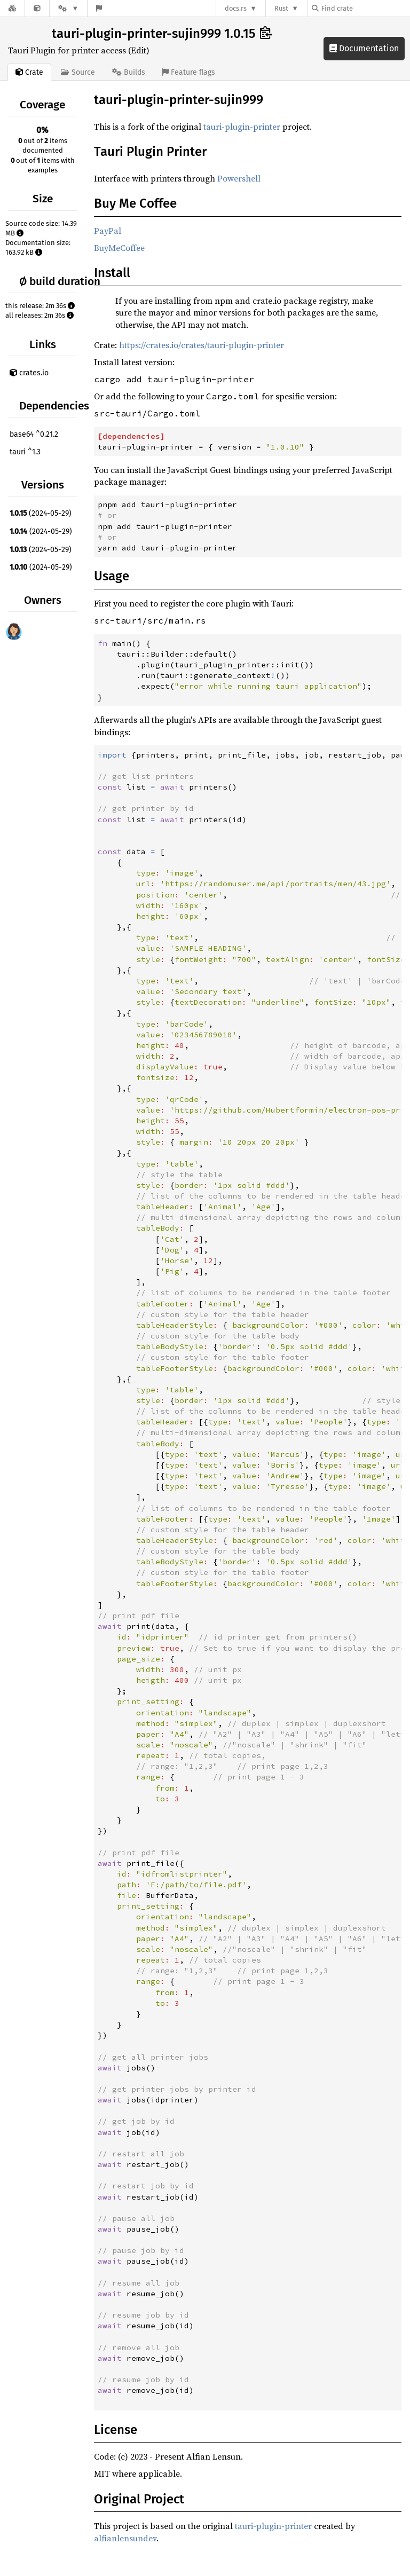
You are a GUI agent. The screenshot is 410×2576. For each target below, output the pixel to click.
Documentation (364, 48)
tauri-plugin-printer (241, 126)
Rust (281, 8)
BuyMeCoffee (119, 248)
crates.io (29, 372)
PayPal (107, 231)
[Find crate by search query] (365, 8)
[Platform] (68, 8)
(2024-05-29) (41, 513)
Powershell (239, 178)
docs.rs (236, 8)
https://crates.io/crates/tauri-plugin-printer (201, 345)
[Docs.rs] (12, 8)
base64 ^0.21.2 (34, 434)
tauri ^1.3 (25, 451)
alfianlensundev (125, 2538)
